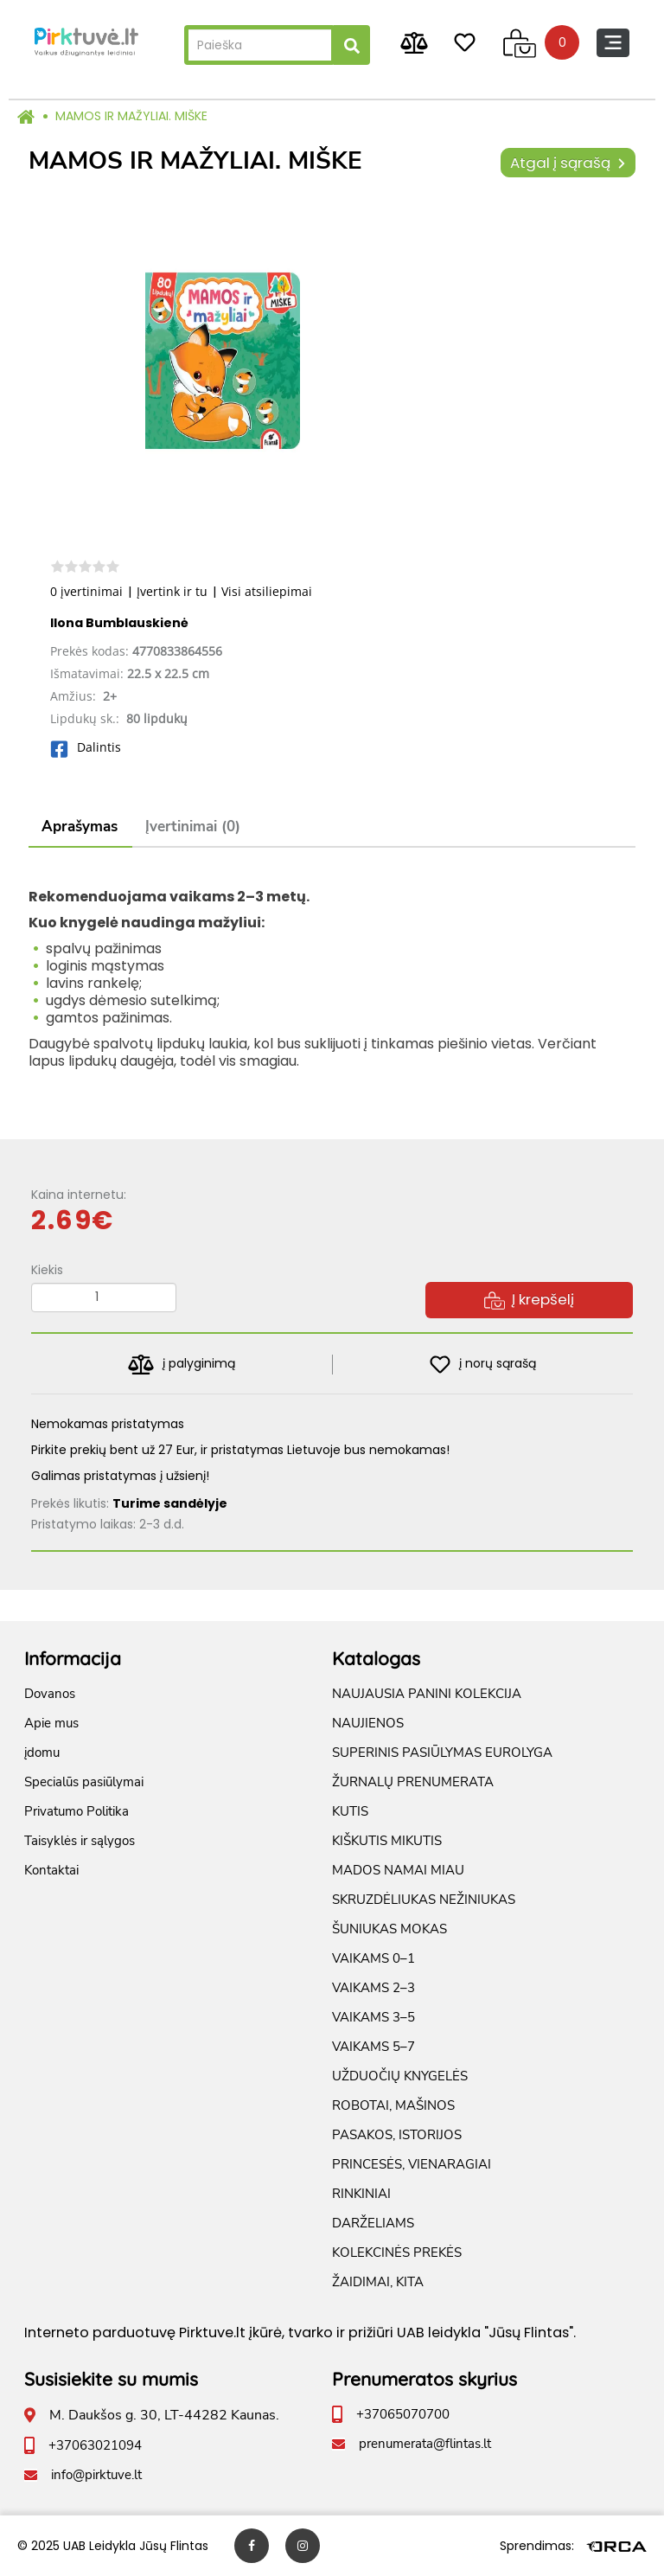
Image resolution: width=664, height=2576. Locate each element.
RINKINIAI (361, 2193)
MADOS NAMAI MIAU (398, 1870)
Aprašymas (80, 826)
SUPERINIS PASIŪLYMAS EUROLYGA (442, 1752)
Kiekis (47, 1269)
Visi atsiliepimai (266, 591)
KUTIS (350, 1811)
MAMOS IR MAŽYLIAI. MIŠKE (131, 116)
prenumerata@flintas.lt (425, 2443)
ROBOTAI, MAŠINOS (393, 2105)
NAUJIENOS (368, 1723)
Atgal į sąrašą (568, 162)
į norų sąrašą (483, 1365)
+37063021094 (95, 2445)
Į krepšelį (529, 1299)
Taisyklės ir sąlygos (79, 1840)
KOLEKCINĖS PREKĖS (397, 2252)
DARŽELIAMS (373, 2223)
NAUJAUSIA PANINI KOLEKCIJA (426, 1693)
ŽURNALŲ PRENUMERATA (413, 1782)
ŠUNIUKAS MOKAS (389, 1929)
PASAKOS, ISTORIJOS (397, 2134)
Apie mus (51, 1723)
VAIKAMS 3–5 (373, 2017)
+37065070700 (403, 2414)
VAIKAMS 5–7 (373, 2046)
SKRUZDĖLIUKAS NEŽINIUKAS (423, 1899)
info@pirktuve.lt (96, 2474)
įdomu (42, 1752)
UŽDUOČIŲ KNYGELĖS (400, 2076)
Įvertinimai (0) (192, 826)
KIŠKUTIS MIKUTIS (387, 1840)
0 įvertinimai (86, 591)
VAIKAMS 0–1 (373, 1958)
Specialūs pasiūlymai (84, 1782)
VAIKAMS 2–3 (373, 1987)
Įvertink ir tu (172, 591)
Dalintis (85, 747)
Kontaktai (51, 1870)
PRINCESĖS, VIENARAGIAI (411, 2164)
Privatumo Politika (76, 1811)
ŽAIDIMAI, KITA (378, 2282)
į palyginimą (181, 1365)
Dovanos (49, 1693)
